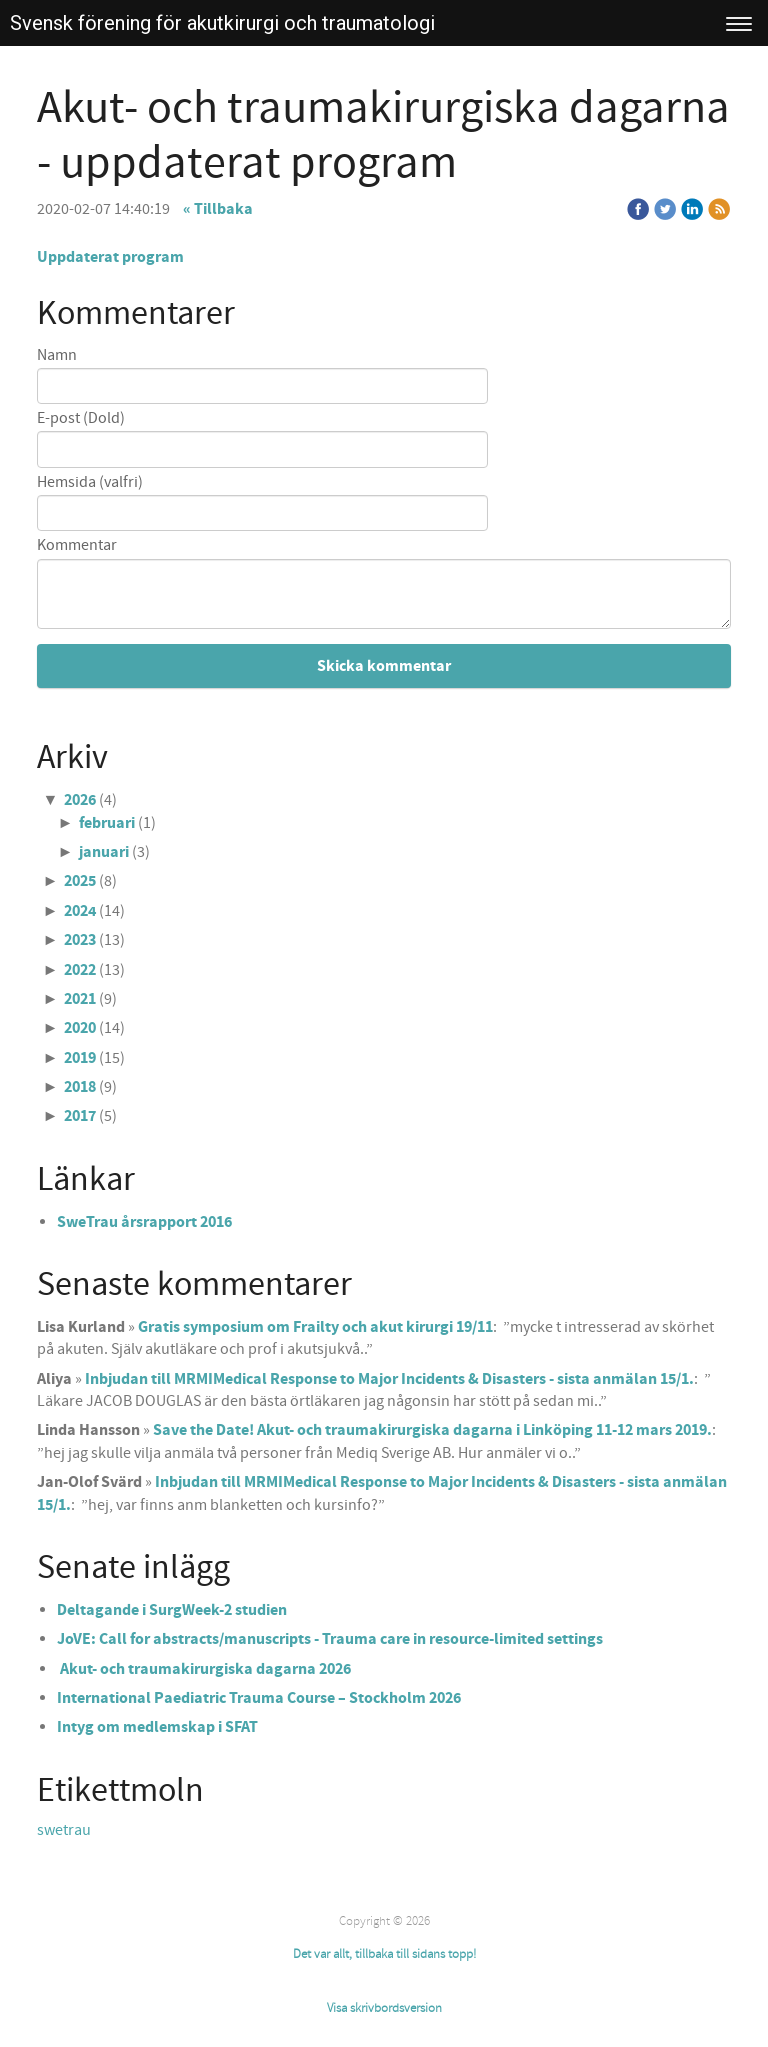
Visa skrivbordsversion (384, 2008)
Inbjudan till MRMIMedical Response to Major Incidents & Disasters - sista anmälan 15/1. (389, 1379)
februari (107, 823)
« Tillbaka (218, 209)
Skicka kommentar (384, 666)
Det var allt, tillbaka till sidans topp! (384, 1954)
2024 (80, 911)
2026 (80, 800)
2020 (80, 1028)
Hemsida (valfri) (90, 482)
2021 (80, 999)
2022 (80, 970)
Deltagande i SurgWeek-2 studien (172, 1610)
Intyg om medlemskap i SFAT (157, 1727)
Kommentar (77, 545)
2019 (80, 1058)
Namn (57, 355)
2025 (80, 881)
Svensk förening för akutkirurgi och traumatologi (222, 23)
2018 (80, 1087)
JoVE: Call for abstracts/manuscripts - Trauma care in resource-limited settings (330, 1639)
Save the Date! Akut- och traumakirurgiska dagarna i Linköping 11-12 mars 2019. (432, 1430)
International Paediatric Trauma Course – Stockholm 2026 (259, 1698)
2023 (80, 940)
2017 (80, 1116)
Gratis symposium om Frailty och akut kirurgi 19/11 (315, 1327)
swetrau (64, 1830)
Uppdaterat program (110, 257)
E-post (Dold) (81, 418)
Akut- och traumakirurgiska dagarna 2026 (204, 1669)
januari (104, 852)
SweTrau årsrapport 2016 (144, 1222)
